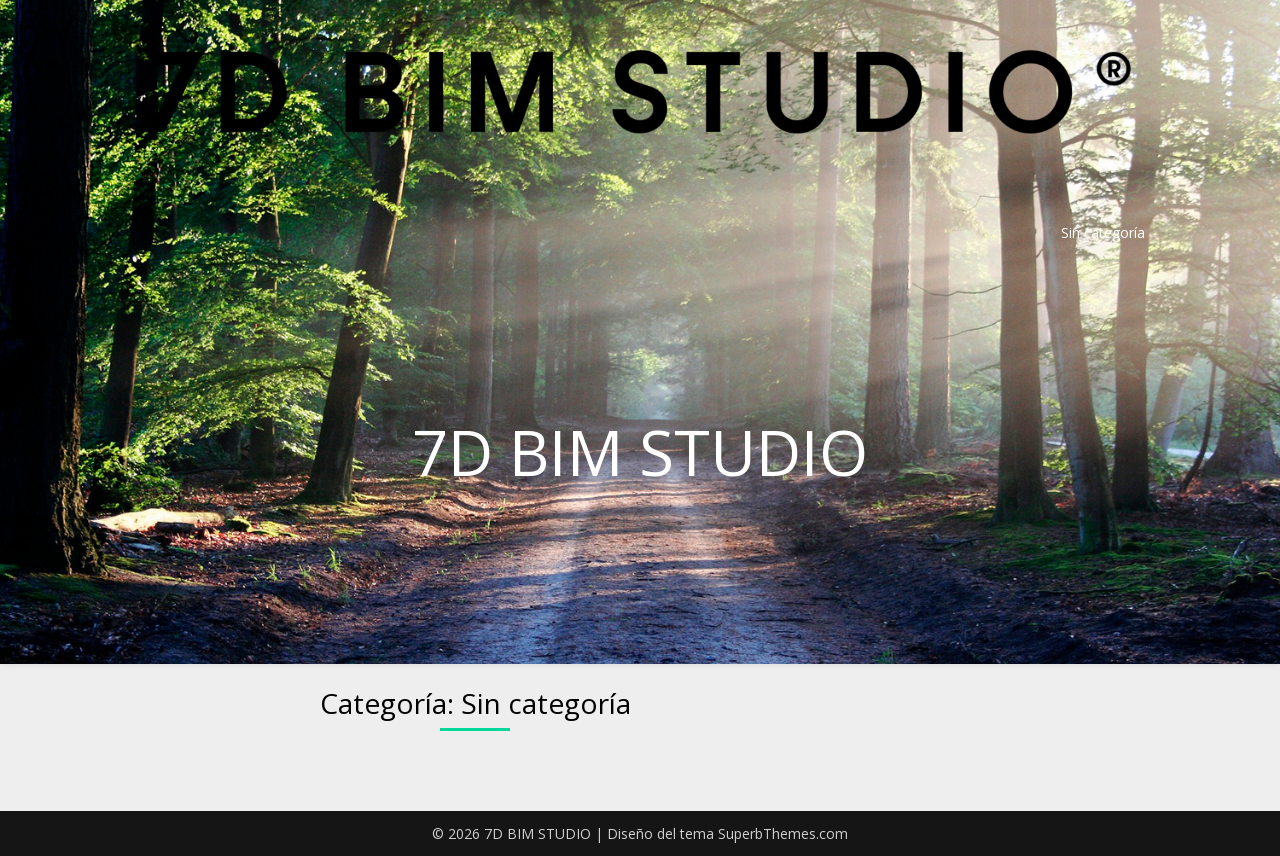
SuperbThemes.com (783, 833)
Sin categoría (1103, 232)
